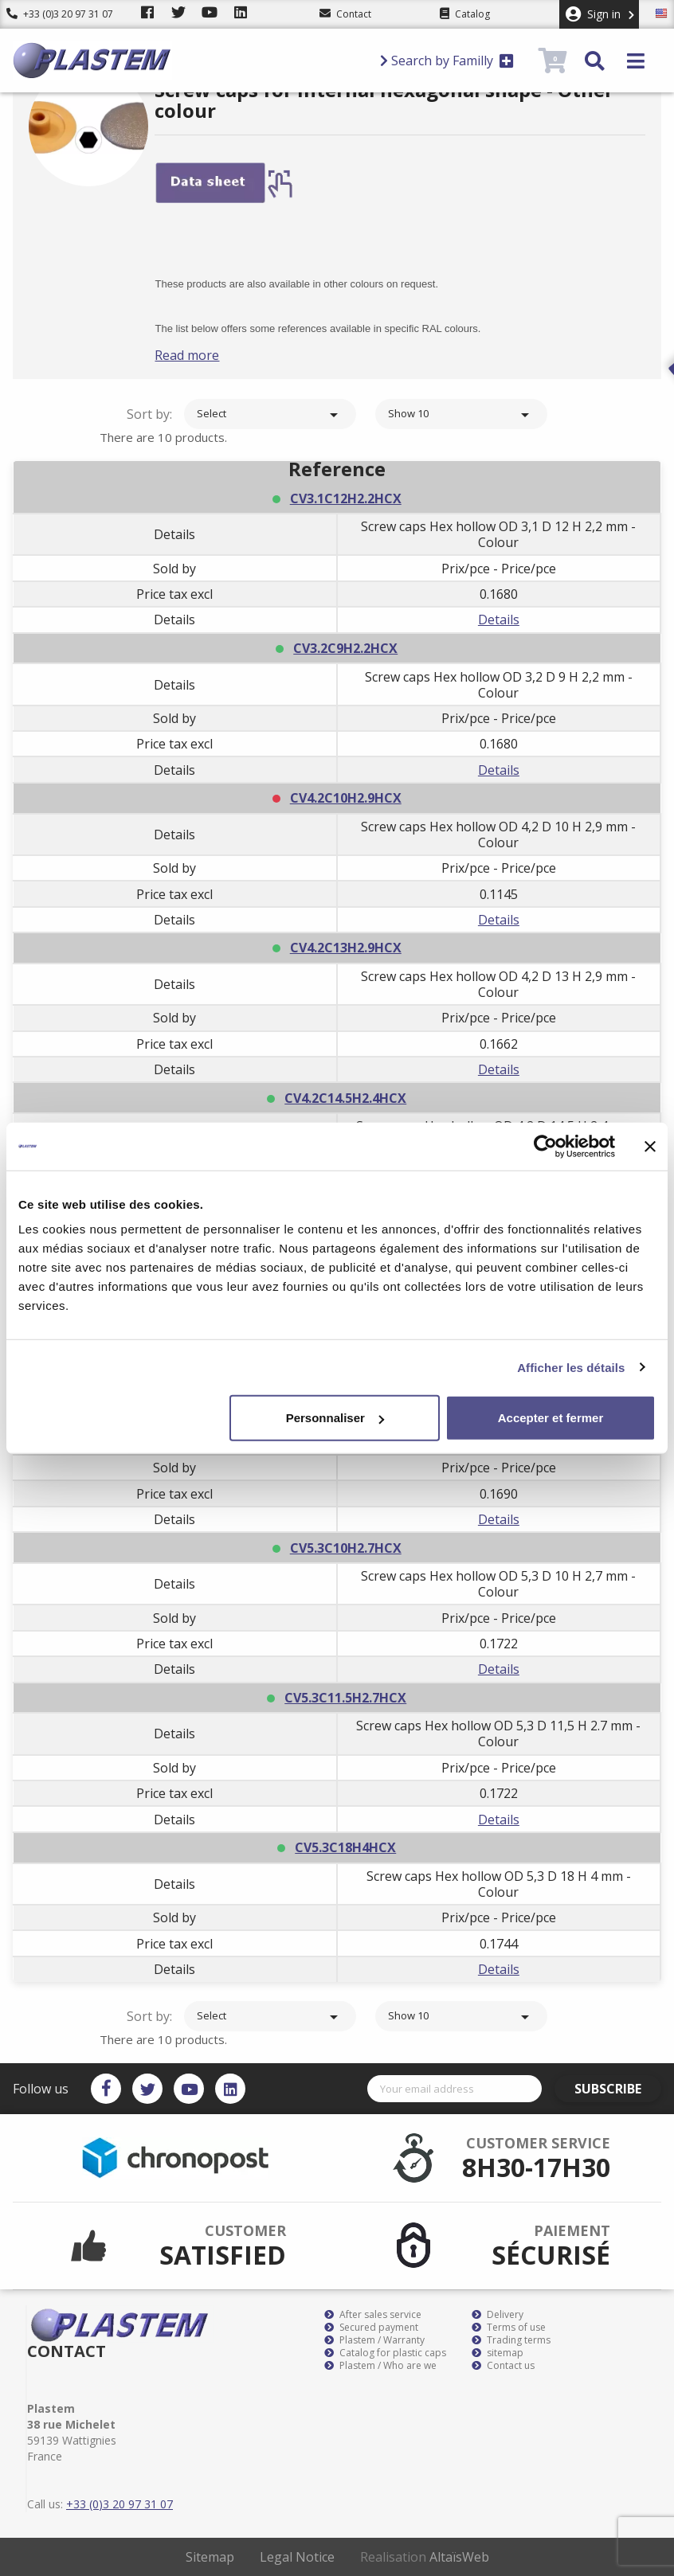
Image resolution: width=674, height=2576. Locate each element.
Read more (206, 355)
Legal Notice (297, 2557)
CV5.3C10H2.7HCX (346, 1548)
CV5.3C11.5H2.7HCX (345, 1697)
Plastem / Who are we (380, 2365)
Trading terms (511, 2340)
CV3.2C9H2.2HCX (345, 648)
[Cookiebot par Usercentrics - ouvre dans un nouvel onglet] (545, 1146)
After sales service (372, 2314)
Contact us (503, 2365)
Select (270, 414)
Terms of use (509, 2327)
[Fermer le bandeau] (650, 1145)
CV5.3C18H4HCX (345, 1847)
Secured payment (371, 2327)
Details (498, 619)
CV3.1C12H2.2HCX (346, 498)
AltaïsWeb (459, 2557)
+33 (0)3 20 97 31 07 (59, 14)
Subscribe (615, 2088)
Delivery (497, 2314)
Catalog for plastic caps (385, 2353)
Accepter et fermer (551, 1418)
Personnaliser (335, 1418)
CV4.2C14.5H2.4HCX (345, 1098)
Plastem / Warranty (374, 2340)
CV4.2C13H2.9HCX (346, 947)
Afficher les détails (571, 1367)
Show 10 (461, 414)
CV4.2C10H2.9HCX (346, 798)
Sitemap (210, 2557)
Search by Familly (447, 60)
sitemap (497, 2353)
